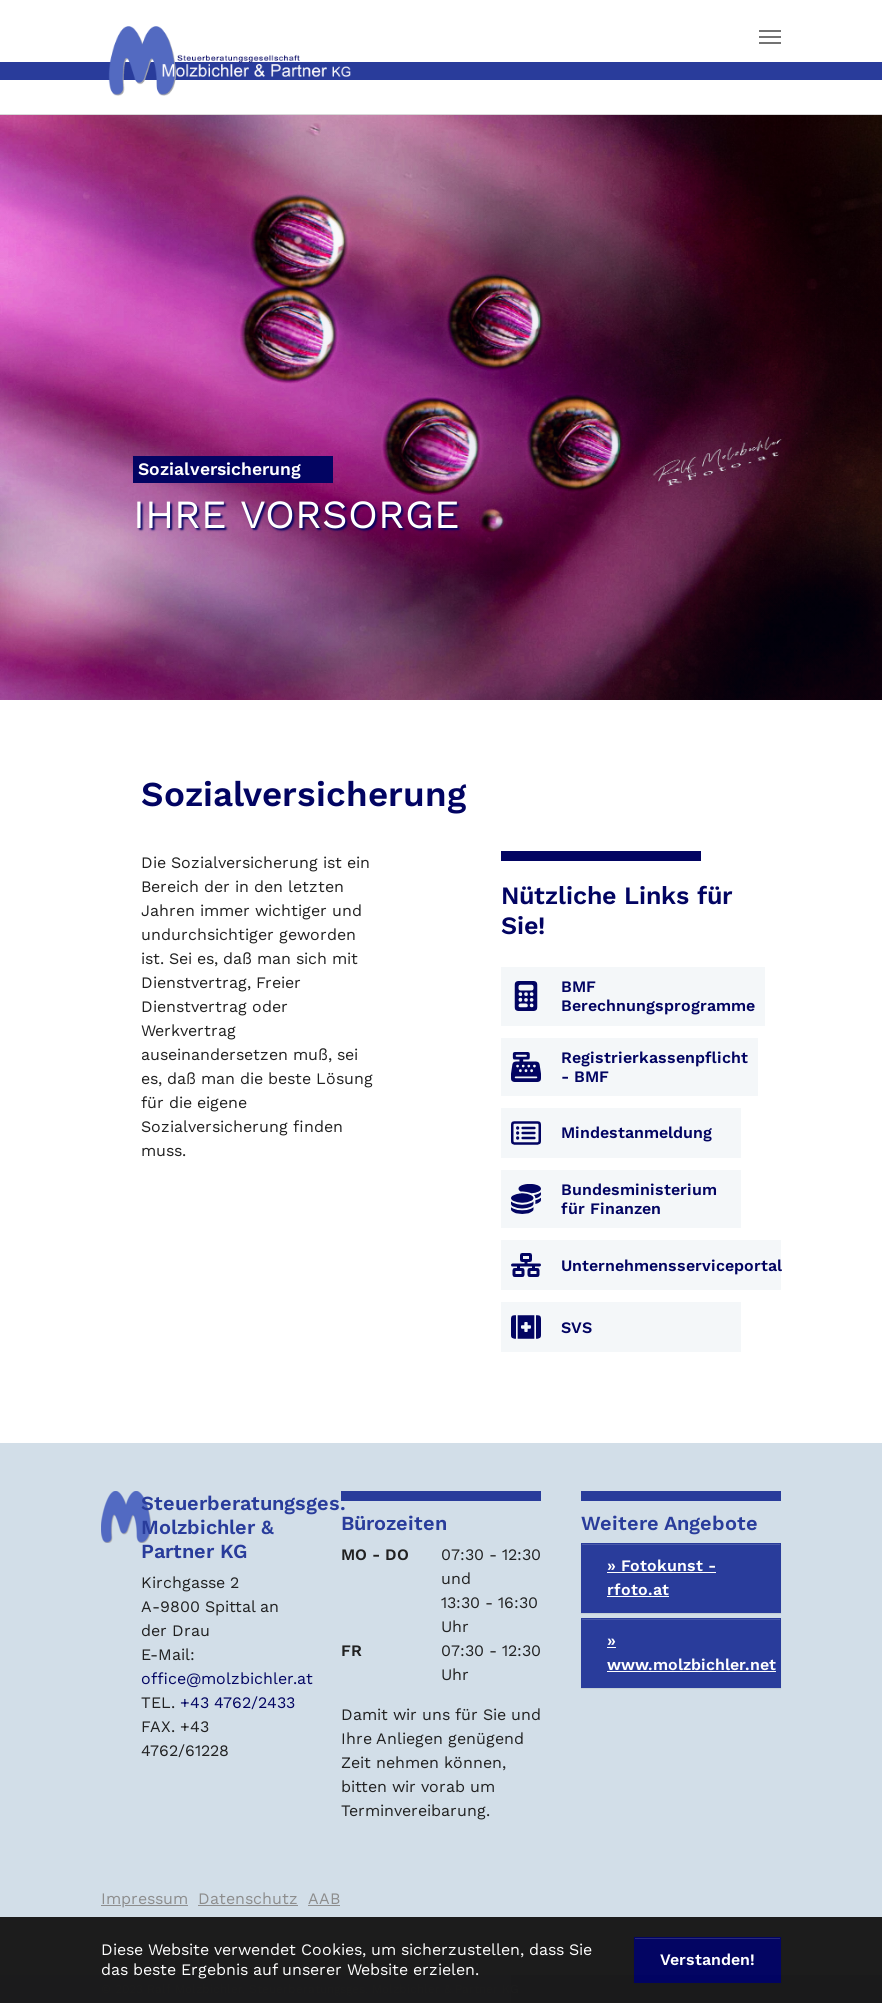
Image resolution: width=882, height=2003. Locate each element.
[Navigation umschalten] (770, 37)
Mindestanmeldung (636, 1132)
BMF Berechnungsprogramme (658, 996)
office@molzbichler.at (227, 1678)
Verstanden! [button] (707, 1959)
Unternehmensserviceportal (671, 1265)
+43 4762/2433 (237, 1702)
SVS (576, 1327)
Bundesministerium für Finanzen (639, 1199)
